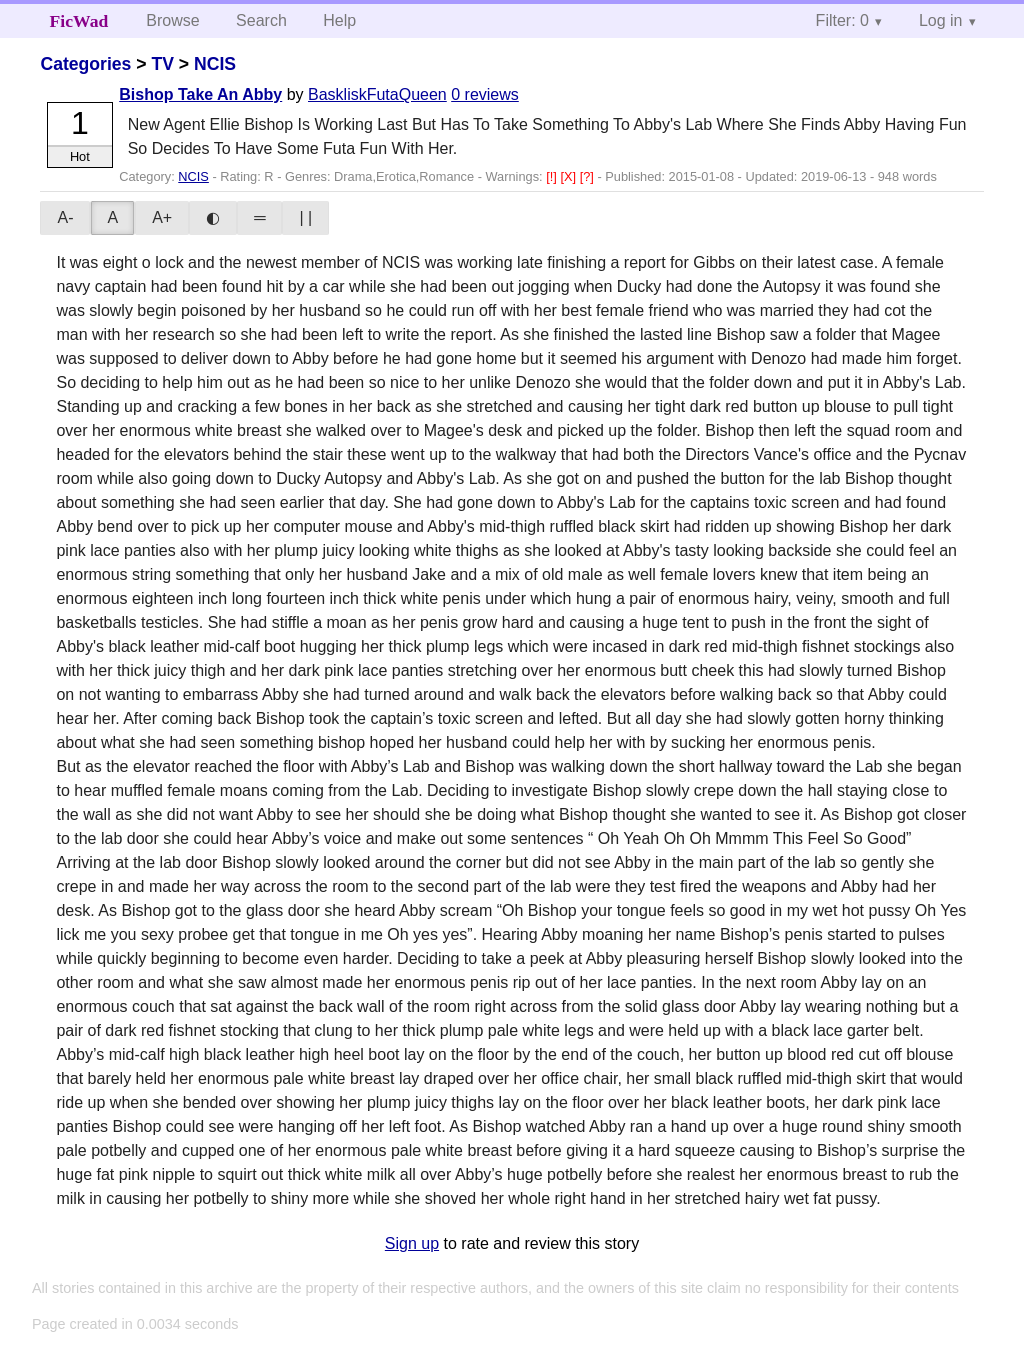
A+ (162, 217)
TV (162, 64)
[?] (589, 176)
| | (305, 217)
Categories (85, 64)
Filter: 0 (842, 20)
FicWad (79, 21)
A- (65, 217)
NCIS (215, 64)
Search (261, 20)
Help (339, 20)
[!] (553, 176)
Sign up (412, 1243)
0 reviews (485, 94)
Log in (941, 20)
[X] (569, 176)
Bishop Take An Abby (200, 94)
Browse (172, 20)
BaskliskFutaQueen (377, 94)
